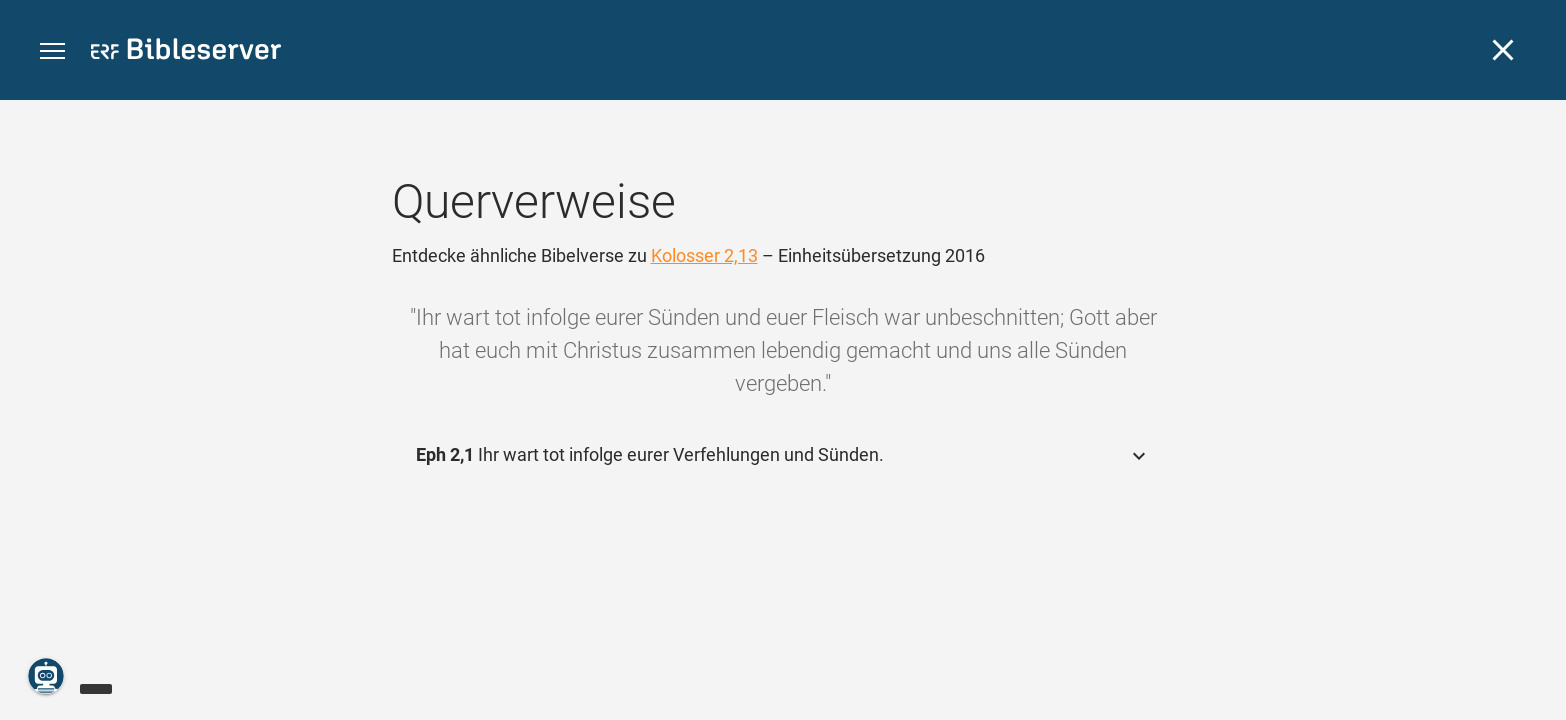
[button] (52, 51)
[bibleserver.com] (186, 52)
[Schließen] (1503, 50)
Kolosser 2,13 (704, 255)
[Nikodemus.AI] (46, 676)
